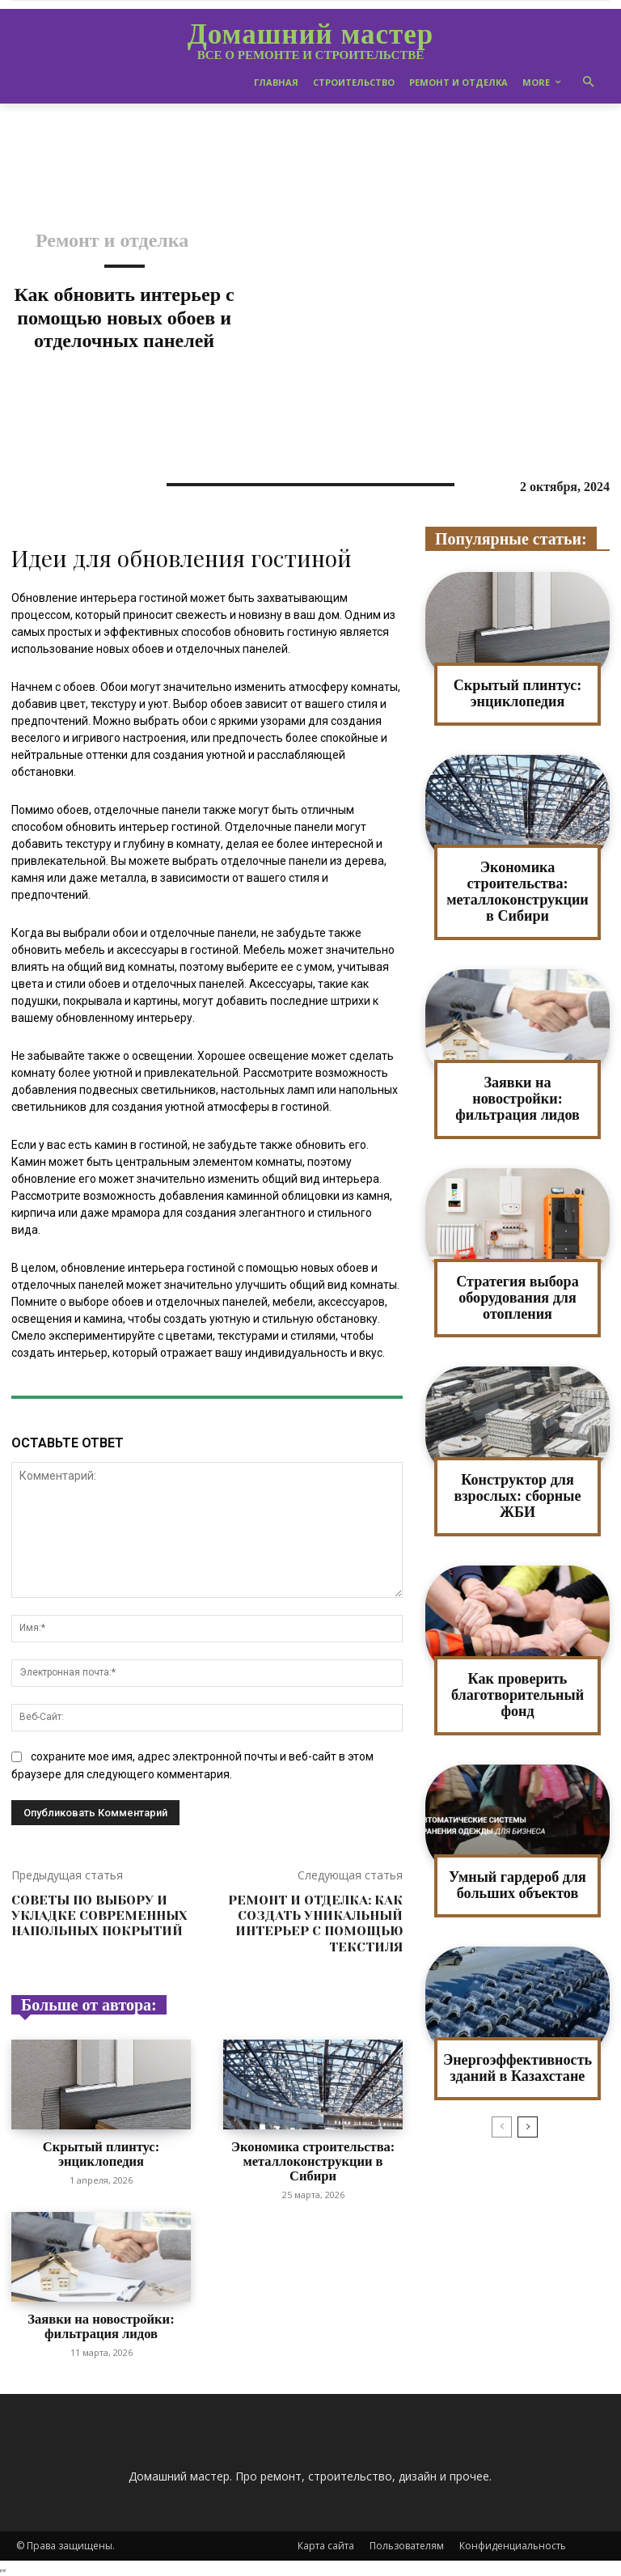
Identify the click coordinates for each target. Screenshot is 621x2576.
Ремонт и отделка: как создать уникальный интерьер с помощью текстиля (315, 1923)
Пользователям (407, 2544)
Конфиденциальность (512, 2544)
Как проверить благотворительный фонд (517, 1693)
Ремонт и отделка (112, 240)
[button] (589, 82)
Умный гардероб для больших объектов (518, 1883)
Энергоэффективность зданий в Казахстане (517, 2065)
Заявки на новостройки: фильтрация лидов (101, 2325)
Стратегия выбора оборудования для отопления (518, 1296)
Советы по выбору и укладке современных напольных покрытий (99, 1915)
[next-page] (528, 2124)
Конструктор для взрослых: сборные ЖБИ (517, 1495)
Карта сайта (326, 2544)
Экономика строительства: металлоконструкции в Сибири (313, 2161)
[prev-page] (502, 2124)
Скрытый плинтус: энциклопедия (101, 2154)
